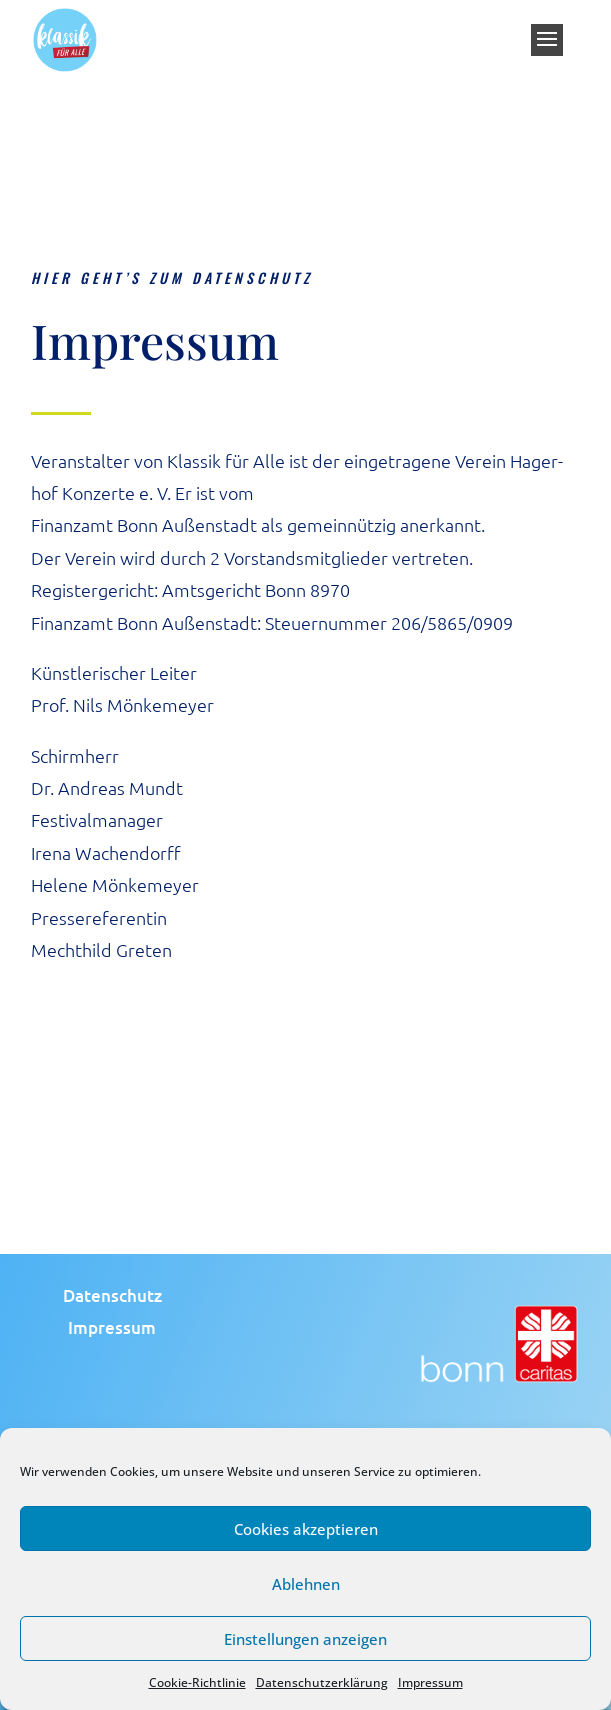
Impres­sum (112, 1327)
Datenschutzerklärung (322, 1682)
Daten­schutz (112, 1295)
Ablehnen (306, 1584)
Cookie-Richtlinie (197, 1682)
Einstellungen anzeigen (305, 1639)
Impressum (430, 1682)
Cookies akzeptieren (306, 1529)
